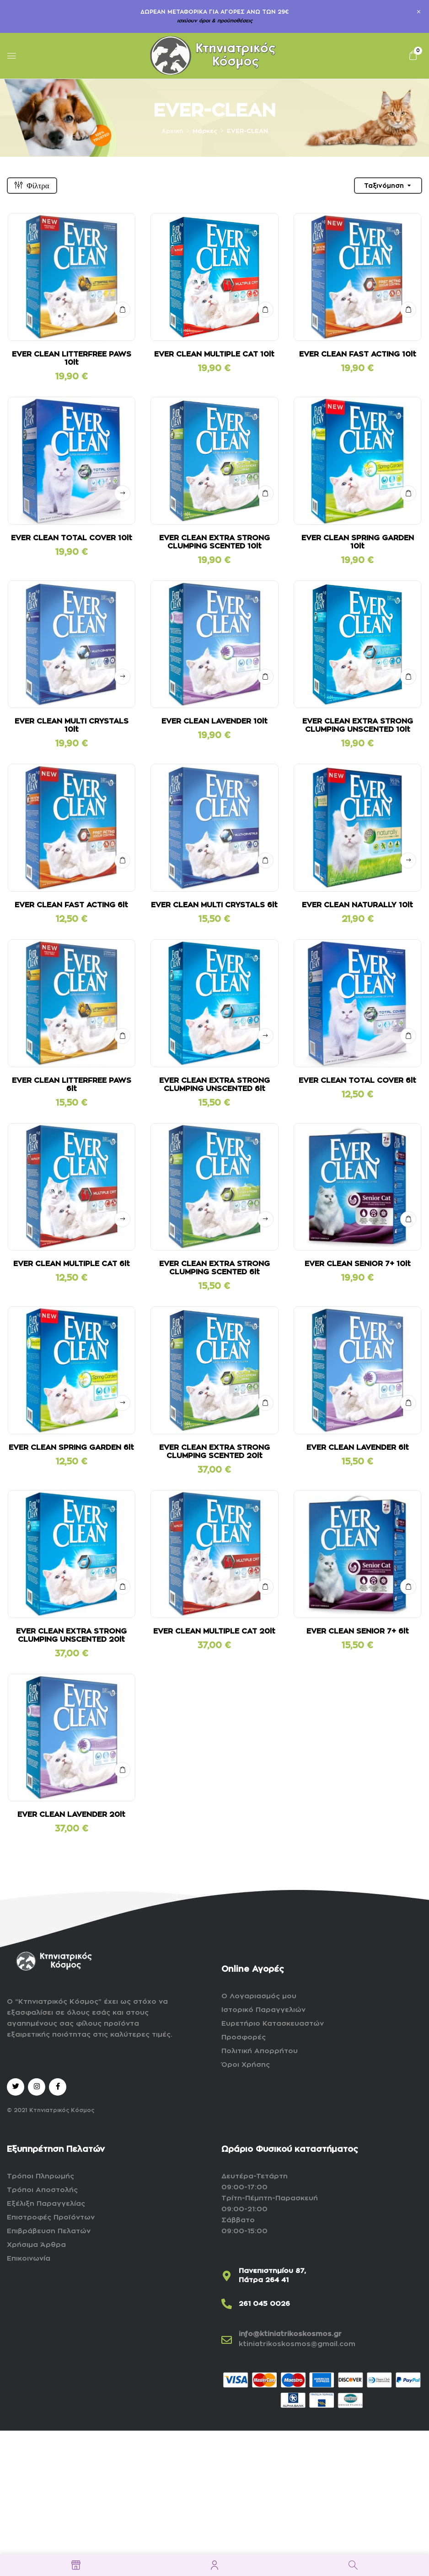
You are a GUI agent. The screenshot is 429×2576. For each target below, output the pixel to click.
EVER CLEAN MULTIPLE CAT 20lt (214, 1631)
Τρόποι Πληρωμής (40, 2176)
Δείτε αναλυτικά (122, 493)
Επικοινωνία (28, 2258)
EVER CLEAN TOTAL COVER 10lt (71, 538)
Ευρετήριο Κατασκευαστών (272, 2023)
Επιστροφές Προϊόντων (51, 2217)
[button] (413, 55)
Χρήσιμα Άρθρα (36, 2244)
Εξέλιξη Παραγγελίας (46, 2203)
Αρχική (172, 131)
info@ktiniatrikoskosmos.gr (290, 2334)
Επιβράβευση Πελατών (49, 2231)
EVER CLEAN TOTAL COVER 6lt (357, 1080)
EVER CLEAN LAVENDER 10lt (214, 721)
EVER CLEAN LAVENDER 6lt (357, 1447)
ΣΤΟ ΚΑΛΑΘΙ (122, 310)
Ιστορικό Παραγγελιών (263, 2010)
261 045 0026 (264, 2303)
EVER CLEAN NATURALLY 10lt (357, 905)
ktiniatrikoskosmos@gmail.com (297, 2344)
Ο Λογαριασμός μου (258, 1996)
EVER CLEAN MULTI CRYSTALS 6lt (214, 905)
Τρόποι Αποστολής (42, 2190)
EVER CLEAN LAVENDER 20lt (71, 1814)
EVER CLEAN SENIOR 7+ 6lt (357, 1631)
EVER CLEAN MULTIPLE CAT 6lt (71, 1263)
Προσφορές (243, 2037)
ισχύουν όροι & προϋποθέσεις (214, 20)
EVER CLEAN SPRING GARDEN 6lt (71, 1447)
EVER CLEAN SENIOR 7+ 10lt (358, 1263)
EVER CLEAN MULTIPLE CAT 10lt (214, 354)
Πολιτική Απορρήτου (259, 2051)
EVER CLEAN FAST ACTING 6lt (71, 905)
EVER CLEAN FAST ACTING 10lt (357, 354)
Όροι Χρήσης (245, 2064)
